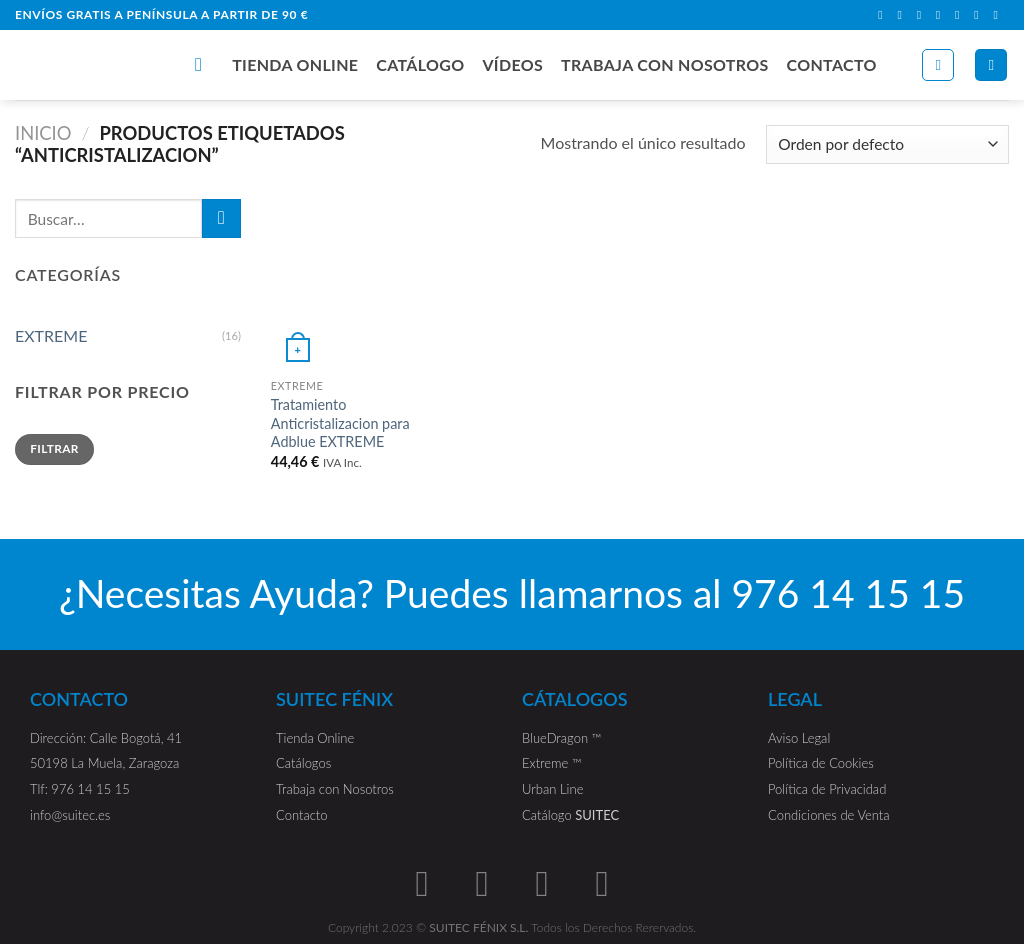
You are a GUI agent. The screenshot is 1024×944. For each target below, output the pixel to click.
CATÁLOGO (420, 64)
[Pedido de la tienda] (887, 144)
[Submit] (221, 218)
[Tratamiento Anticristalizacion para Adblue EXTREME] (356, 284)
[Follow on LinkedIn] (980, 15)
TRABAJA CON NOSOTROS (665, 64)
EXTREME (51, 335)
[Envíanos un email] (942, 15)
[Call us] (961, 15)
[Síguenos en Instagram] (903, 15)
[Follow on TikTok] (923, 15)
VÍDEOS (512, 64)
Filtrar (54, 448)
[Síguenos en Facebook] (884, 15)
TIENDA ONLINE (295, 64)
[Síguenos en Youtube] (999, 15)
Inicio (43, 133)
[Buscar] (204, 64)
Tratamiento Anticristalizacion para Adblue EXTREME (340, 423)
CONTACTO (832, 64)
